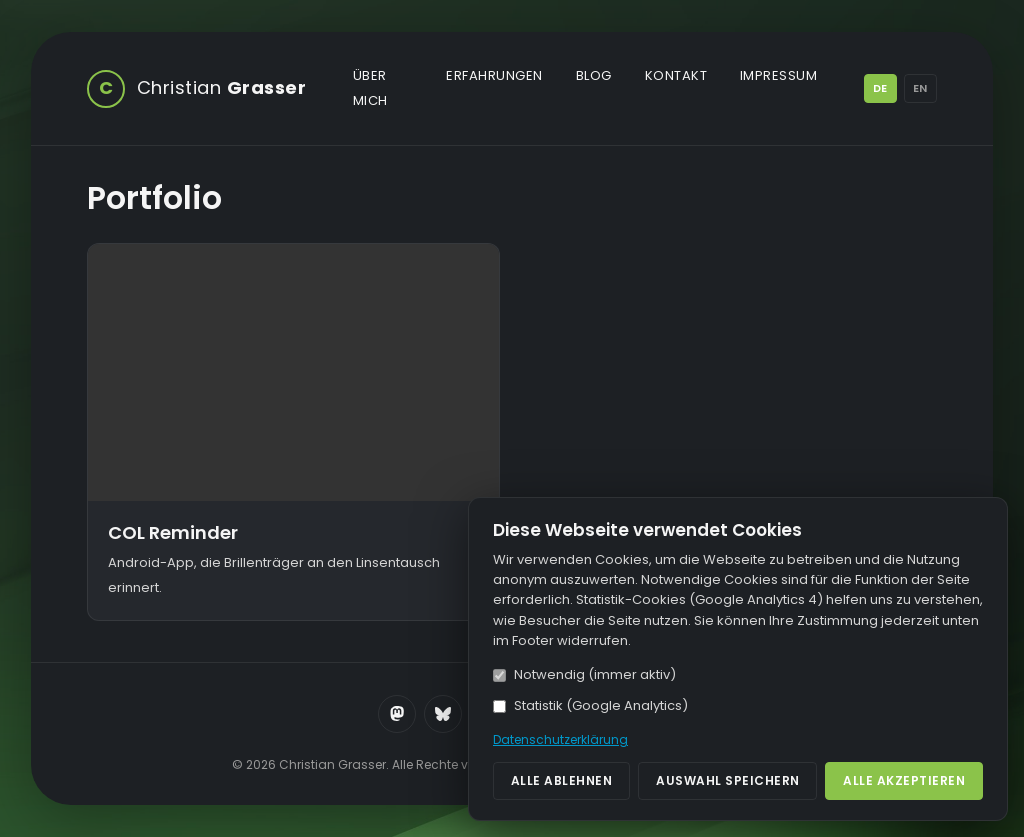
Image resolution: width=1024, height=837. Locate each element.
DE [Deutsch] (880, 88)
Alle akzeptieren (904, 780)
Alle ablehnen (562, 780)
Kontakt (676, 75)
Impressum (779, 75)
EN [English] (920, 88)
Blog (594, 75)
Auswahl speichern (728, 780)
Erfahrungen (494, 75)
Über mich (370, 88)
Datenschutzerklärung (560, 739)
